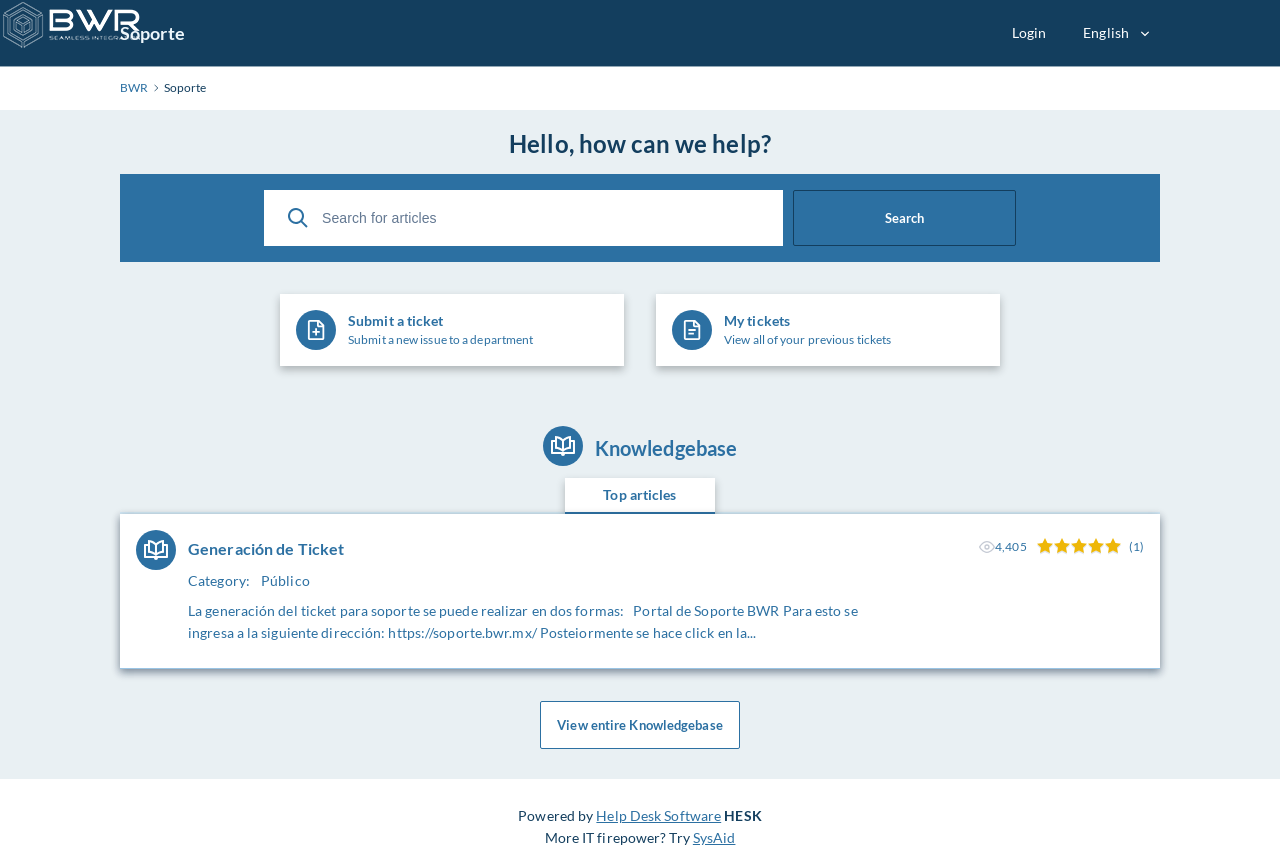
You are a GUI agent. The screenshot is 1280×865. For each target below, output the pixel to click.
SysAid (714, 837)
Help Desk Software (658, 815)
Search (904, 218)
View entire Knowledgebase (640, 725)
